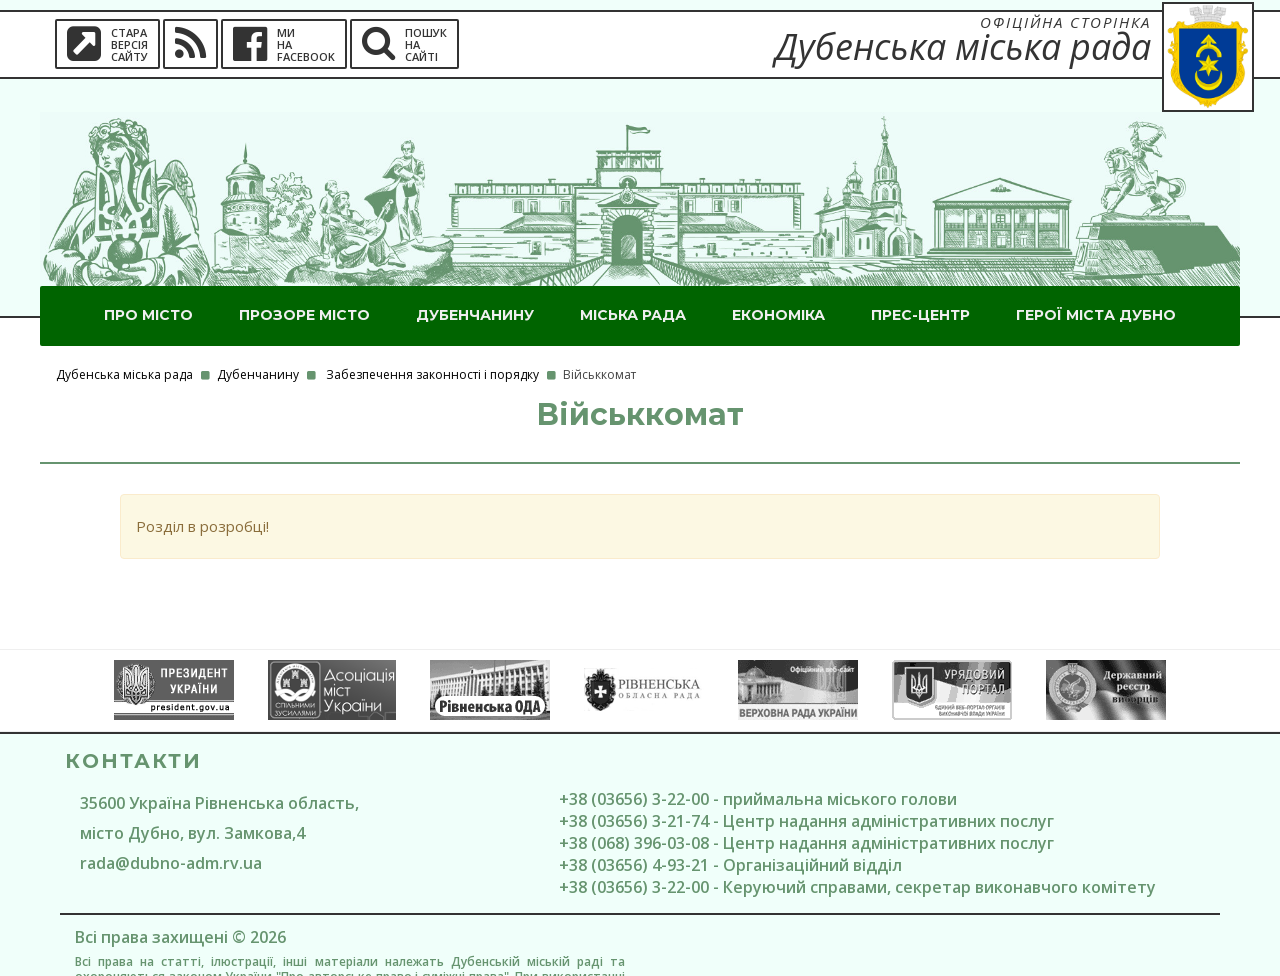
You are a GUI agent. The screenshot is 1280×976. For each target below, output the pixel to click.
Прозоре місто (304, 282)
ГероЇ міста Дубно (1096, 282)
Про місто (148, 282)
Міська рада (633, 282)
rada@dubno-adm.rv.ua (171, 830)
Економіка (778, 282)
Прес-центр (920, 282)
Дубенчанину (475, 282)
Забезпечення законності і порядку (432, 341)
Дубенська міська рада (124, 341)
